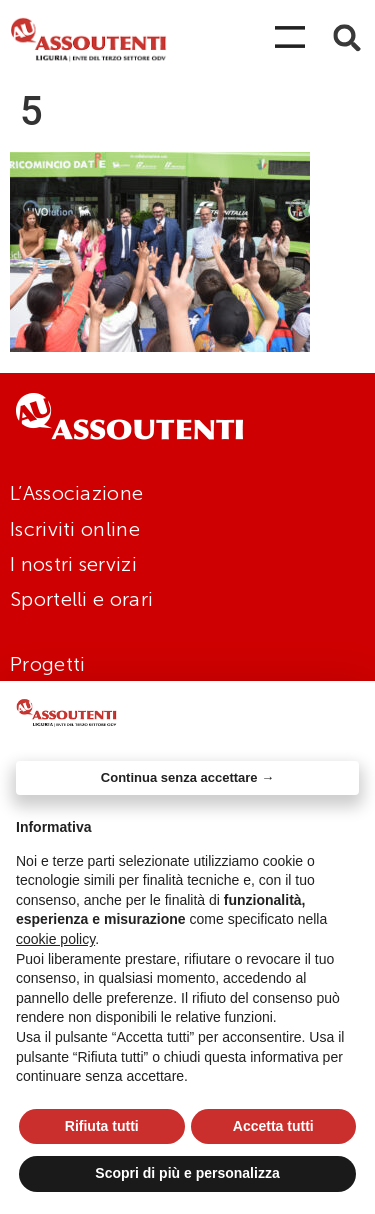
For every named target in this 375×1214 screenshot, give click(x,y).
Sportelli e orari (81, 599)
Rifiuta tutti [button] (102, 1126)
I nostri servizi (73, 564)
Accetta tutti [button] (273, 1126)
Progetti (47, 664)
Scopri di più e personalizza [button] (187, 1173)
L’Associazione (76, 493)
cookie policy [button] (55, 939)
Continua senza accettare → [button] (187, 777)
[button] (347, 37)
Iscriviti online (75, 529)
